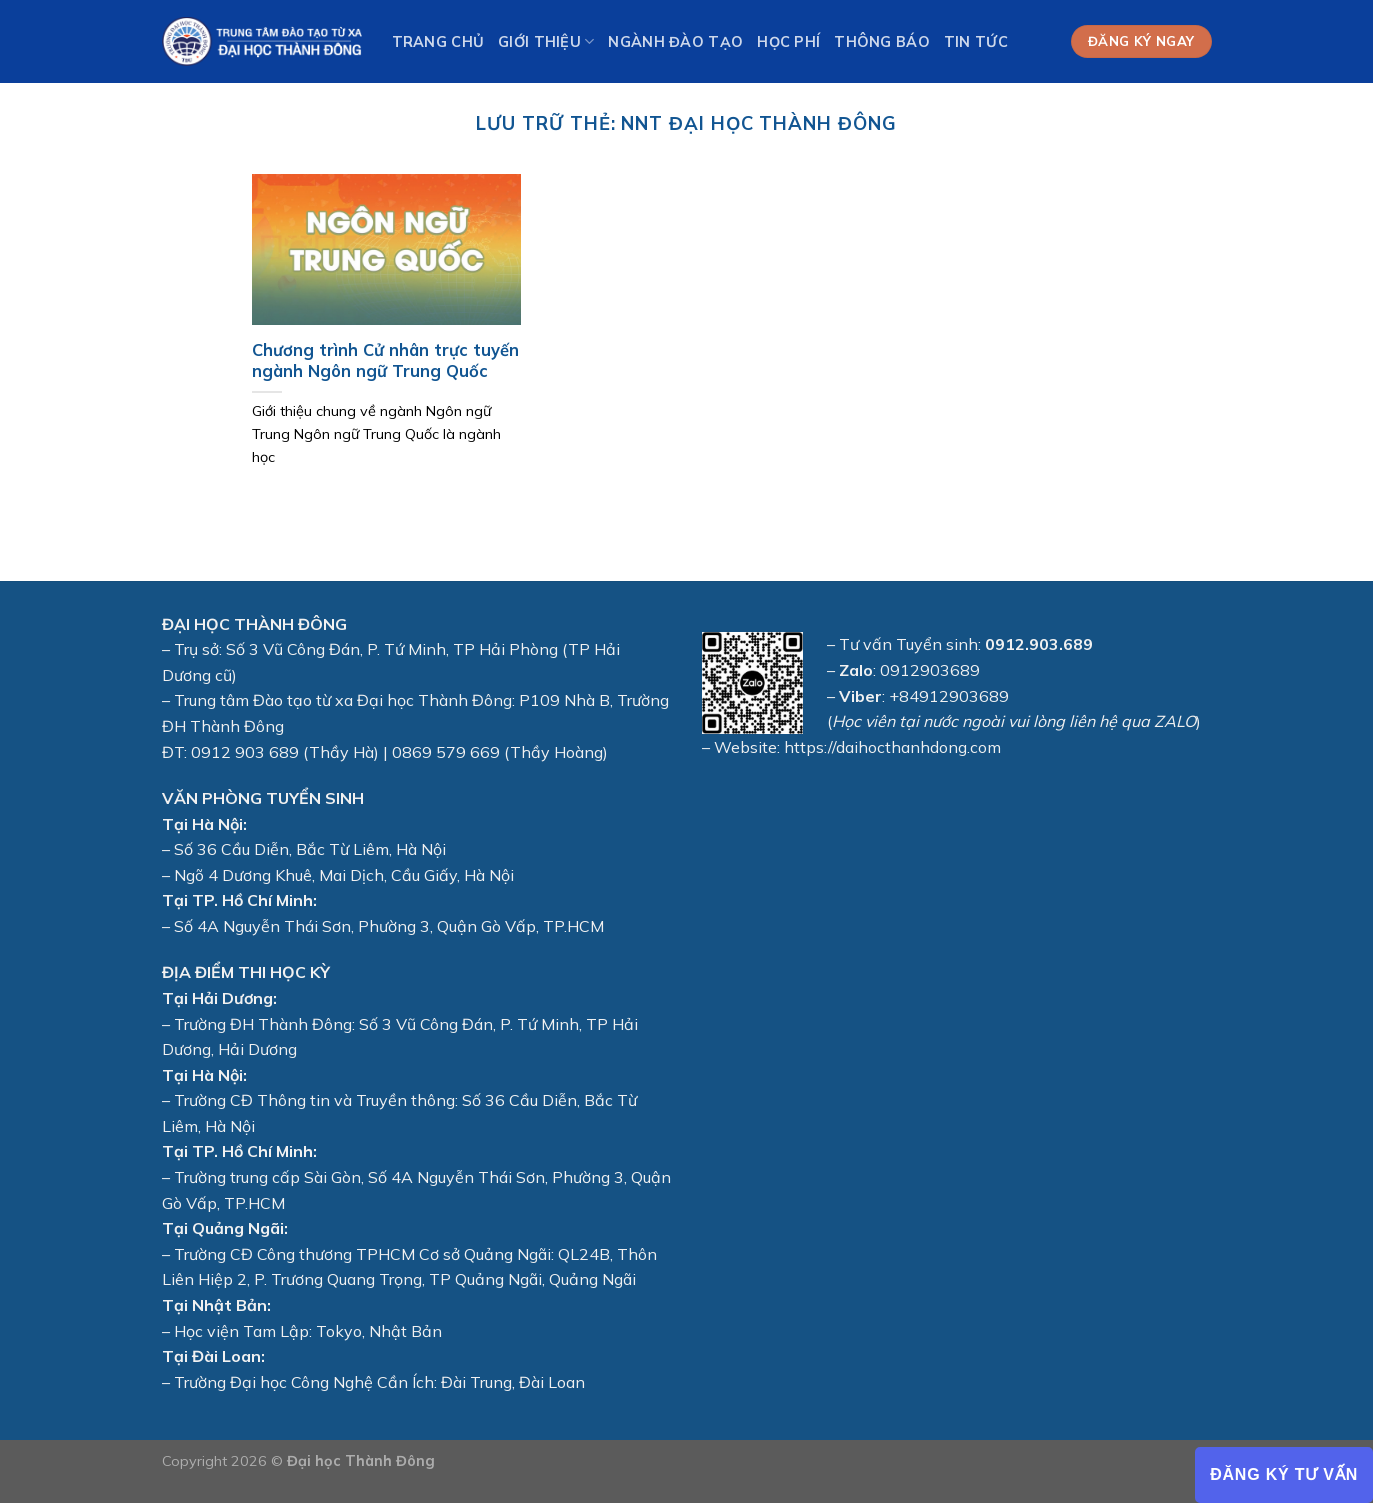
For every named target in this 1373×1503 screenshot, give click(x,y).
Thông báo (882, 42)
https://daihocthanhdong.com (892, 747)
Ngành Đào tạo (675, 42)
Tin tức (976, 42)
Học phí (788, 42)
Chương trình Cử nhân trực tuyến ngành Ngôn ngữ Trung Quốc (385, 360)
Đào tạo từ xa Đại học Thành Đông (382, 700)
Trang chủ (438, 42)
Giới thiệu (546, 41)
